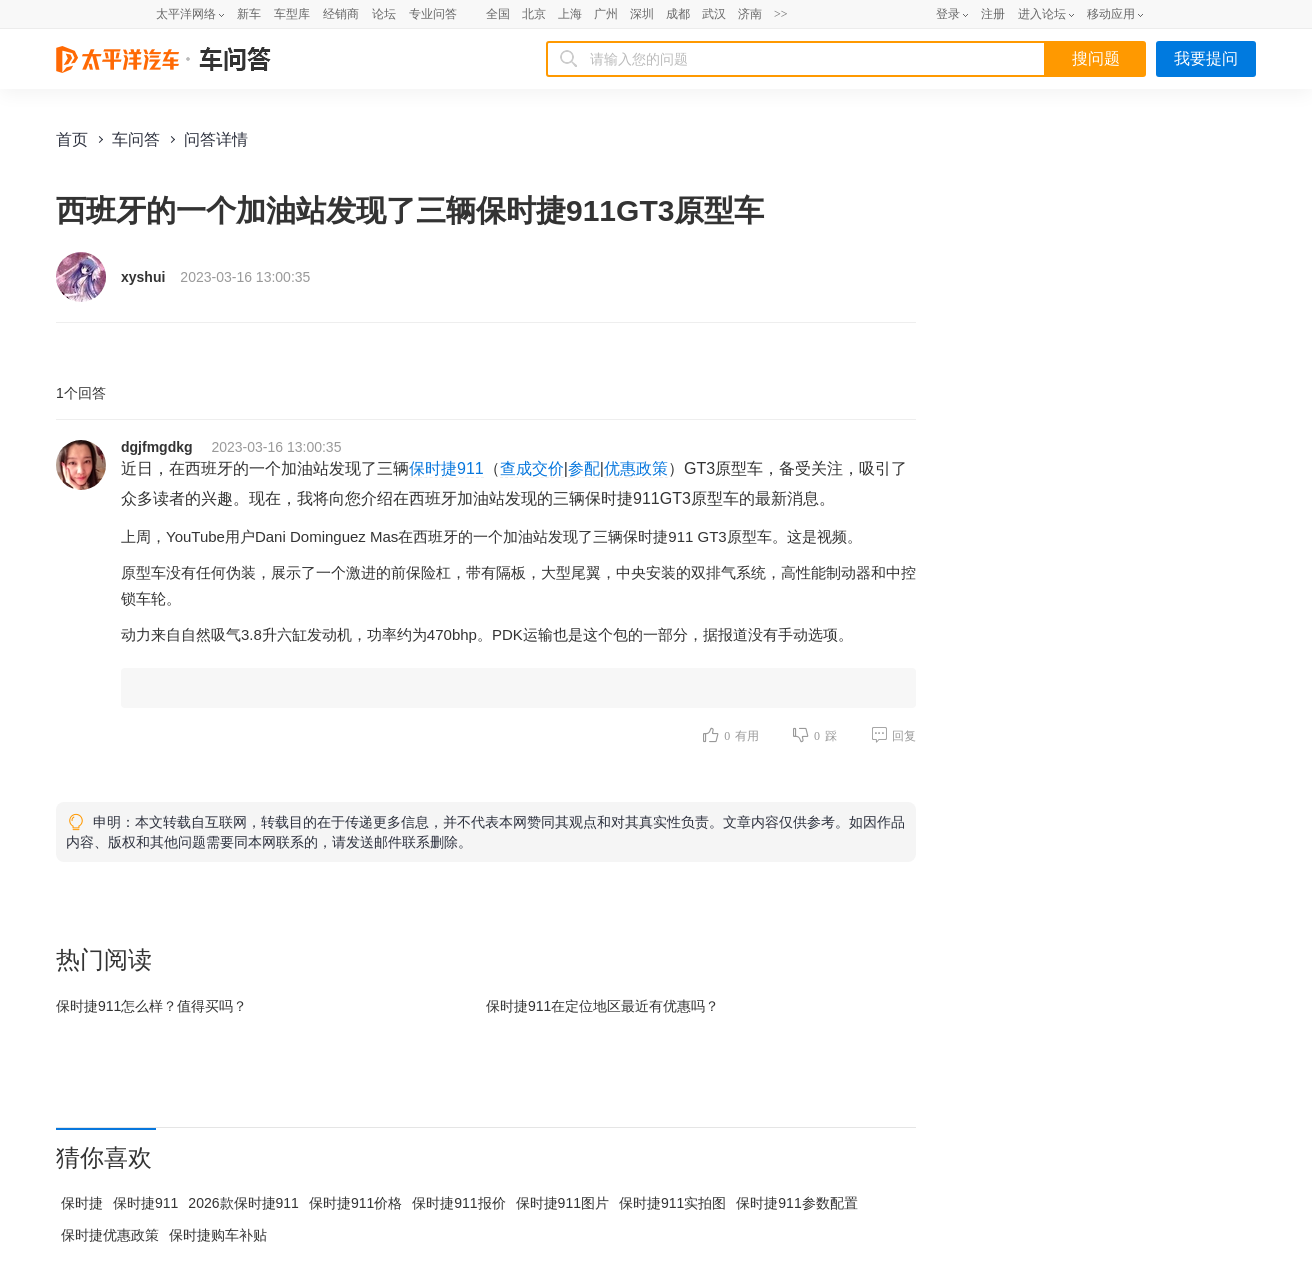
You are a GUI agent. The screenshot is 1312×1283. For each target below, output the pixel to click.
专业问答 (433, 14)
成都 (678, 14)
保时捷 (82, 1203)
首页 (72, 139)
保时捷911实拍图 (672, 1203)
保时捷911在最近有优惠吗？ (602, 1006)
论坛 (384, 14)
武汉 (714, 14)
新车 (249, 14)
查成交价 (532, 468)
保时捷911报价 (458, 1203)
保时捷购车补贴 (218, 1235)
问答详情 (216, 139)
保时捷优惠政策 (110, 1235)
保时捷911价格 (355, 1203)
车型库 (292, 14)
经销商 (341, 14)
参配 (584, 468)
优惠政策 (636, 468)
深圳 (642, 14)
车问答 (136, 139)
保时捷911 (446, 468)
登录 (948, 14)
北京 (534, 14)
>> (781, 14)
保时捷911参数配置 (796, 1203)
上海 (570, 14)
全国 (498, 14)
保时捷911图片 (562, 1203)
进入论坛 (1042, 14)
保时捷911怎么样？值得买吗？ (151, 1006)
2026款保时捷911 (243, 1203)
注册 (993, 14)
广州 (606, 14)
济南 (750, 14)
